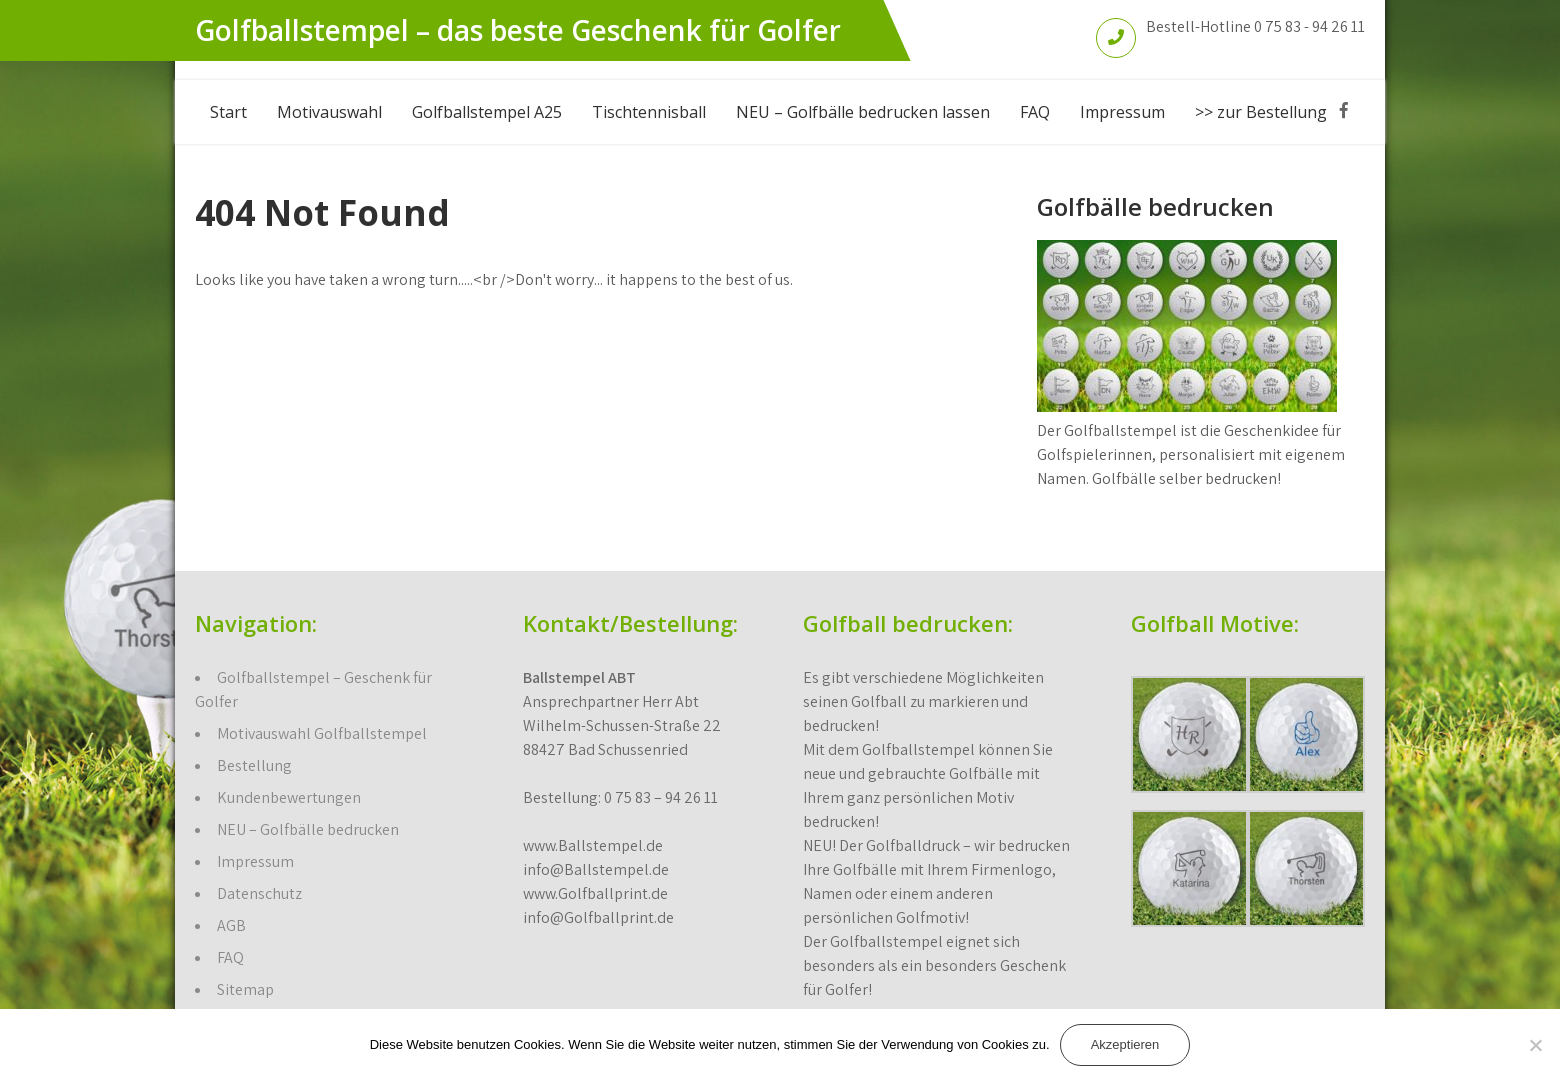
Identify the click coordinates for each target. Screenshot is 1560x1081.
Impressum (1122, 112)
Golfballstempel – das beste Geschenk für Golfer (518, 30)
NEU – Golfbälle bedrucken (308, 829)
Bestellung (254, 765)
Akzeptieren (1125, 1044)
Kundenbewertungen (289, 797)
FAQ (1035, 112)
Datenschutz (259, 893)
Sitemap (245, 989)
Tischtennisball (649, 112)
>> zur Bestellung (1261, 112)
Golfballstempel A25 (487, 112)
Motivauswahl (329, 112)
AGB (231, 925)
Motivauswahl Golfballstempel (322, 733)
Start (228, 112)
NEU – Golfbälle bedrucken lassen (863, 112)
